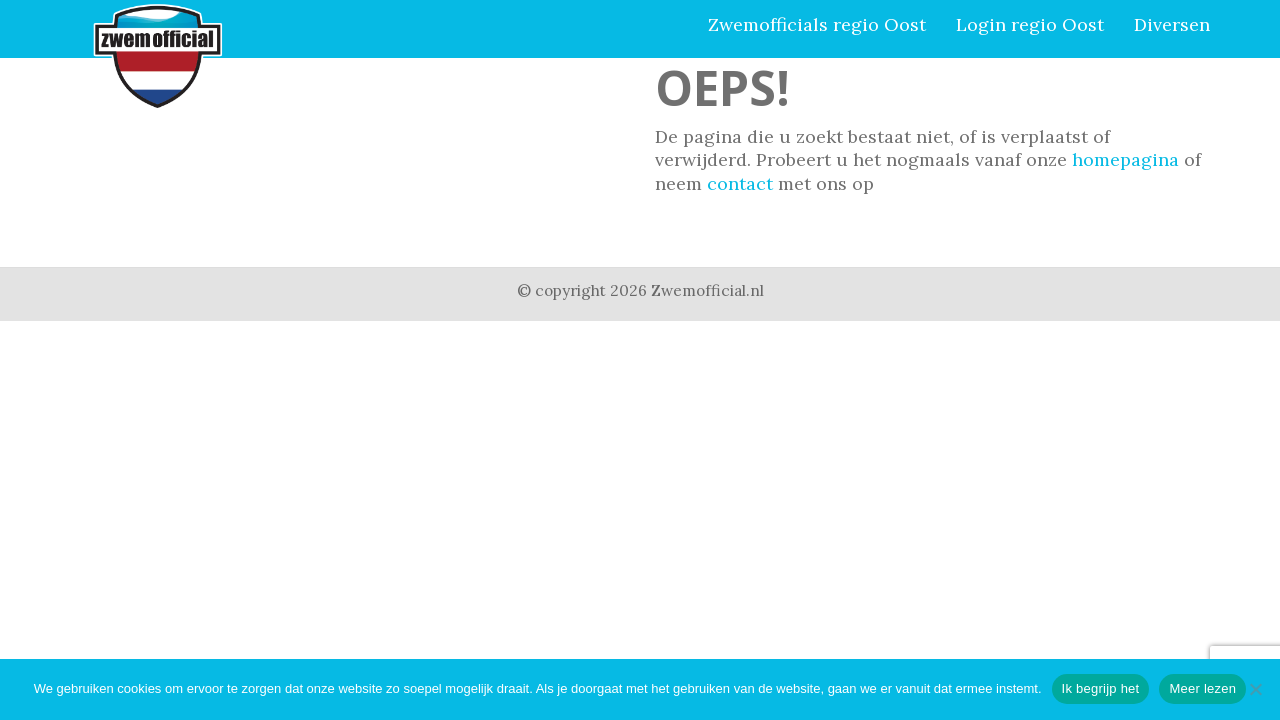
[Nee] (1255, 689)
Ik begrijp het (1101, 688)
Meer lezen (1202, 688)
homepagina (1125, 159)
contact (740, 183)
